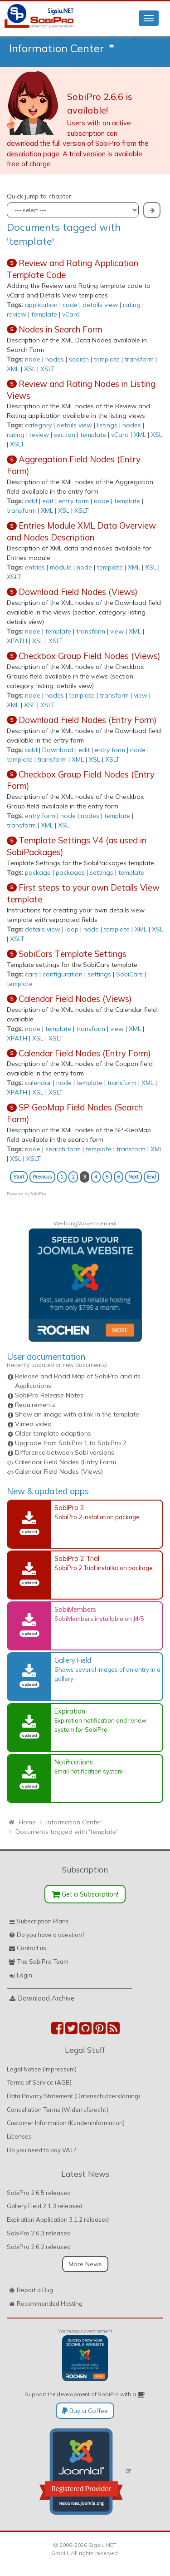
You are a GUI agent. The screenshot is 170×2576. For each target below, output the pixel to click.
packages (70, 872)
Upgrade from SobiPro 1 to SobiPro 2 (70, 1443)
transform (139, 359)
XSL (29, 369)
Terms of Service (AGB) (39, 2082)
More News (85, 2264)
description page (33, 153)
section (64, 435)
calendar (38, 1083)
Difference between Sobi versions (64, 1452)
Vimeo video (33, 1424)
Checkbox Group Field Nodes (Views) (89, 655)
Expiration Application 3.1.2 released (58, 2219)
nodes (54, 359)
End (151, 1177)
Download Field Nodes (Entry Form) (87, 719)
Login (24, 1975)
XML (13, 369)
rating (132, 305)
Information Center (56, 48)
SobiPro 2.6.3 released (39, 2233)
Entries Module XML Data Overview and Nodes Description (81, 531)
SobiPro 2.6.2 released (39, 2246)
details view (100, 305)
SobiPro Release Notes (49, 1395)
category (38, 425)
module (61, 567)
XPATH (17, 641)
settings (101, 872)
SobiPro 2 (69, 1507)
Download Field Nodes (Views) (78, 591)
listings (107, 425)
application (41, 305)
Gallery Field (72, 1660)
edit (47, 501)
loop (71, 929)
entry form (73, 501)
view (117, 631)
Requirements (35, 1405)
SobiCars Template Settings (72, 953)
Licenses (19, 2136)
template (44, 314)
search (79, 359)
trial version (87, 153)
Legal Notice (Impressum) (42, 2069)
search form (63, 1149)
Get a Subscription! (85, 1894)
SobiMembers (75, 1609)
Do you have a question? (50, 1934)
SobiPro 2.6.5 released (39, 2192)
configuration (63, 974)
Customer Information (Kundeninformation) (66, 2122)
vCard (71, 314)
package (38, 872)
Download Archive (46, 1998)
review (16, 314)
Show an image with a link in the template (77, 1414)
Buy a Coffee (85, 2411)
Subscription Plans (43, 1921)
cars (31, 974)
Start (18, 1177)
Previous (42, 1177)
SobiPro (38, 1193)
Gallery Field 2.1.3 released (45, 2205)
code (70, 305)
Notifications (73, 1762)
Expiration (69, 1711)
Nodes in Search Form (60, 329)
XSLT (47, 369)
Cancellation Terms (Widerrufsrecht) (57, 2109)
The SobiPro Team (42, 1961)
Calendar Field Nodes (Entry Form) (85, 1053)
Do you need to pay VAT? (41, 2150)
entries (35, 567)
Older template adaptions (53, 1433)
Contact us (31, 1948)
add (31, 501)
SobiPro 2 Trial (76, 1558)
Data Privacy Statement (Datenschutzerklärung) (73, 2096)
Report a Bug (35, 2290)
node (32, 359)
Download (57, 750)
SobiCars (129, 974)
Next (133, 1177)
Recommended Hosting (50, 2303)
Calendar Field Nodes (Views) (75, 998)
